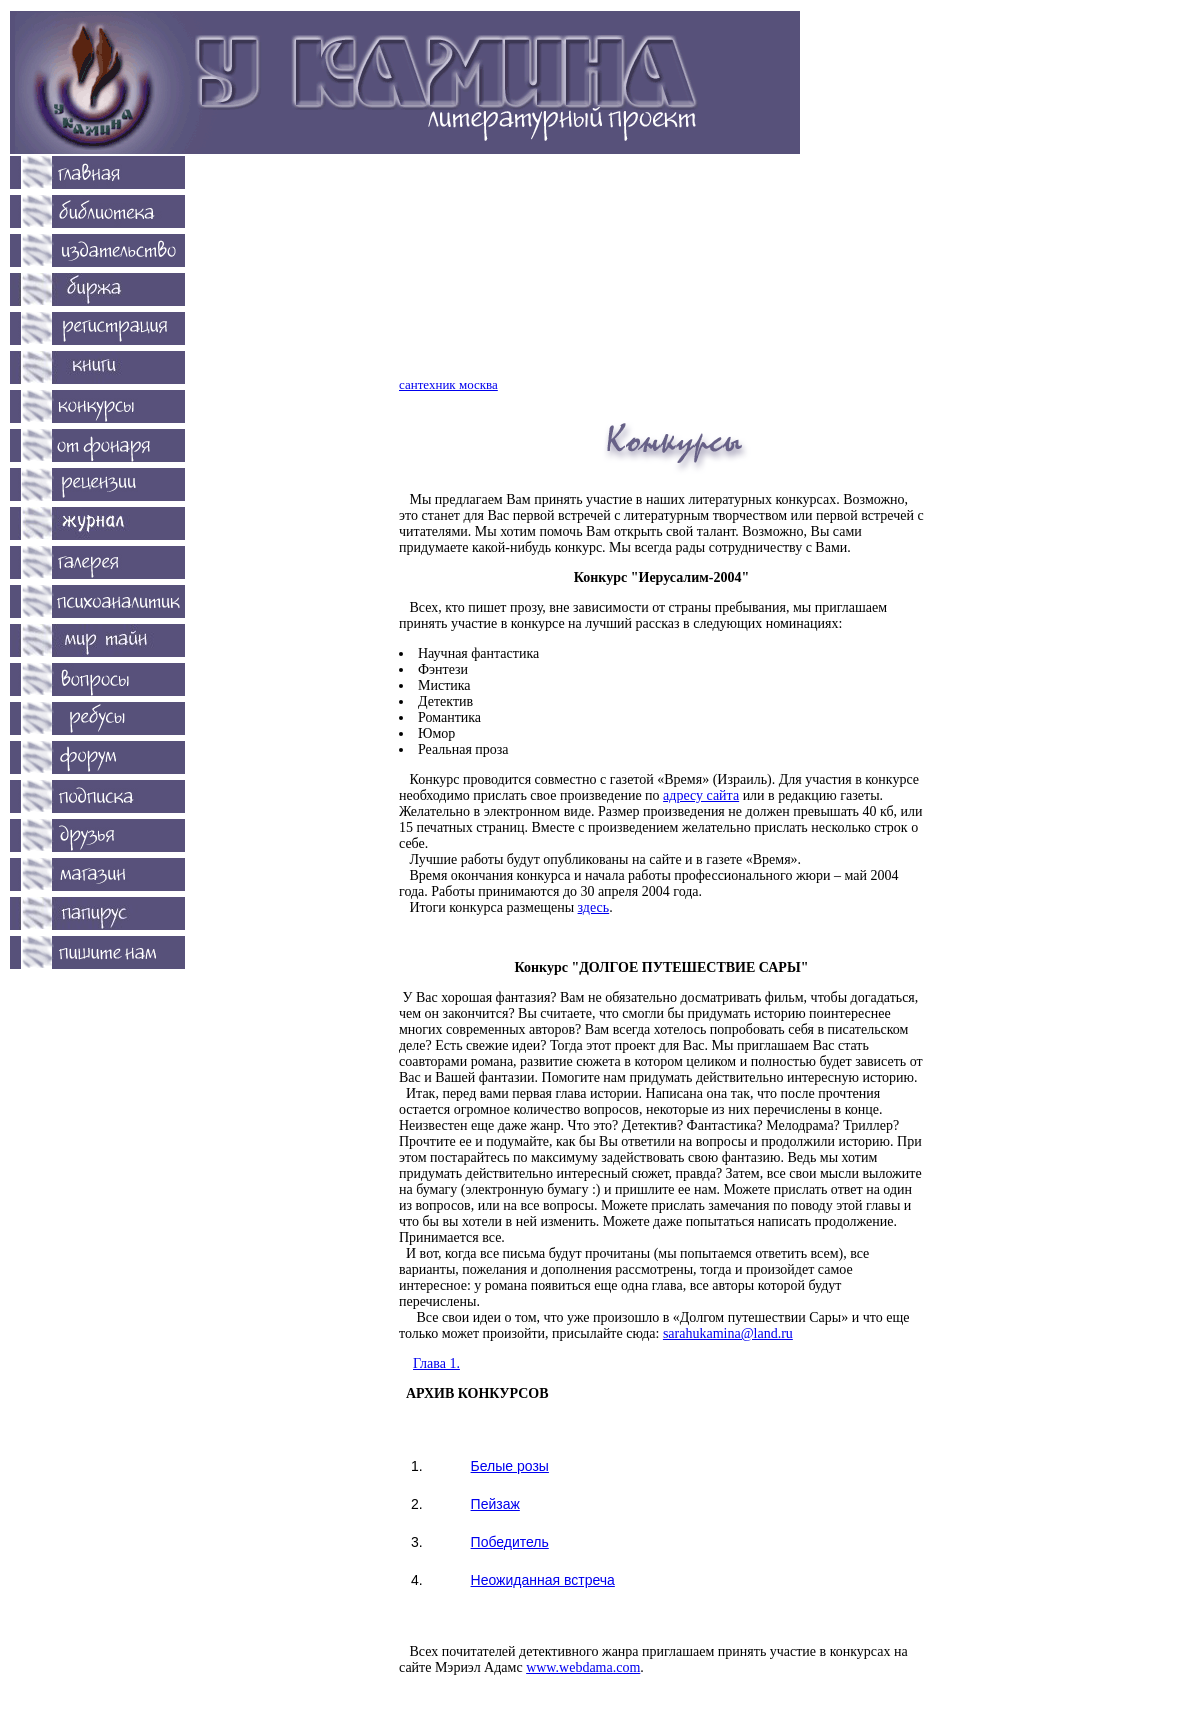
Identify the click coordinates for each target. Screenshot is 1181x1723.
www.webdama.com (583, 1667)
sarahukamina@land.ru (728, 1333)
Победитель (510, 1542)
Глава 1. (436, 1363)
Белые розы (510, 1466)
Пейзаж (495, 1504)
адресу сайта (701, 795)
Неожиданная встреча (543, 1580)
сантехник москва (448, 384)
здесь (594, 907)
